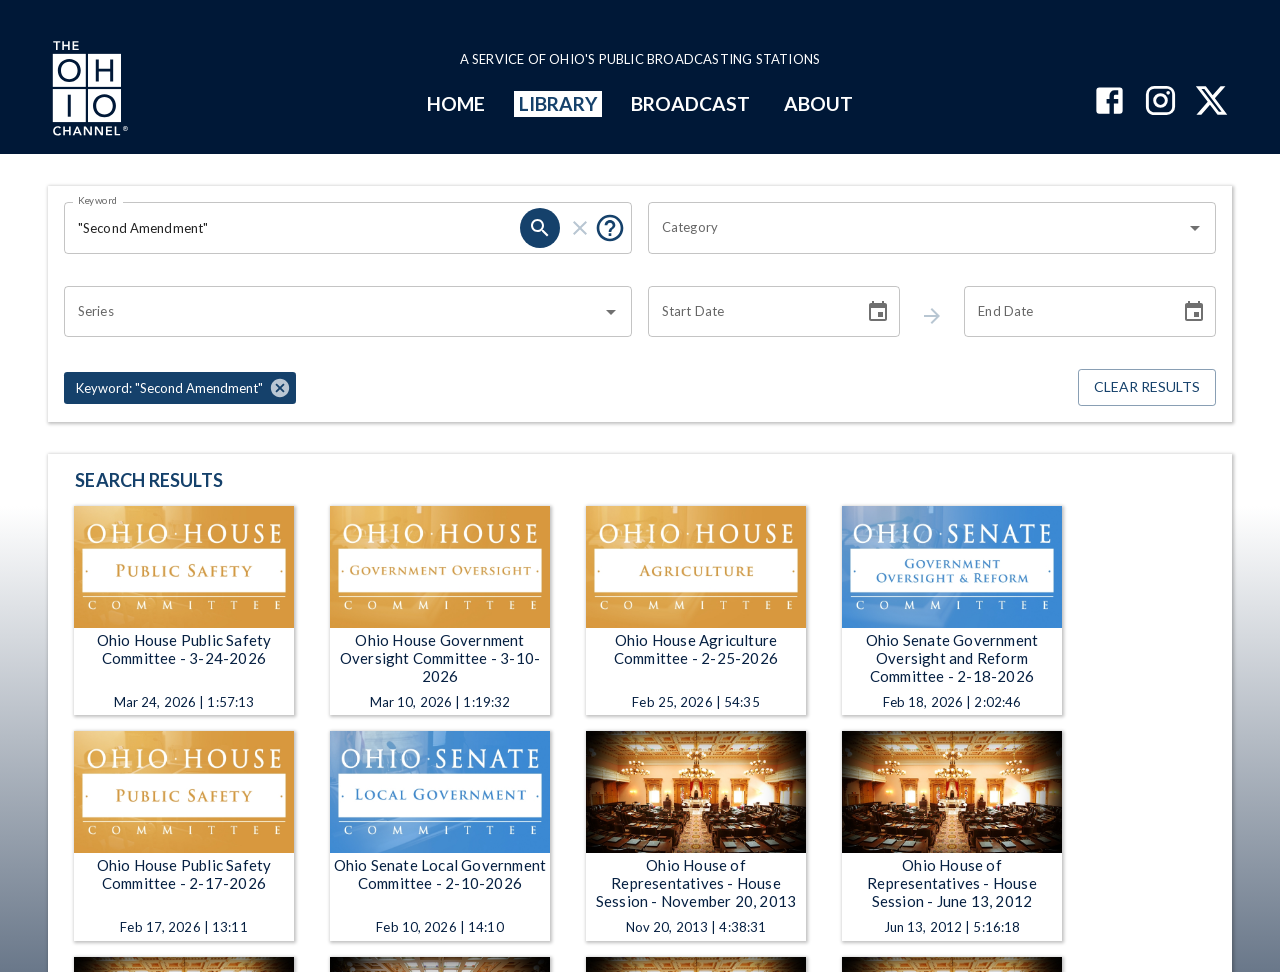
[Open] (1195, 228)
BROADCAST (691, 103)
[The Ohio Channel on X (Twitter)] (1211, 102)
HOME (456, 103)
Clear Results (1147, 387)
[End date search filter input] (1065, 312)
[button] (180, 388)
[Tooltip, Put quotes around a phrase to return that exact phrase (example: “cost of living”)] (610, 228)
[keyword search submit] (540, 228)
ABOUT (818, 103)
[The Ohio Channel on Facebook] (1109, 102)
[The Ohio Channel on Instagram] (1160, 102)
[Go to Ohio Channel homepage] (88, 91)
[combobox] (917, 228)
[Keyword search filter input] (292, 228)
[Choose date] (878, 312)
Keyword (98, 200)
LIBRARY (558, 103)
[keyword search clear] (580, 228)
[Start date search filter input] (749, 312)
